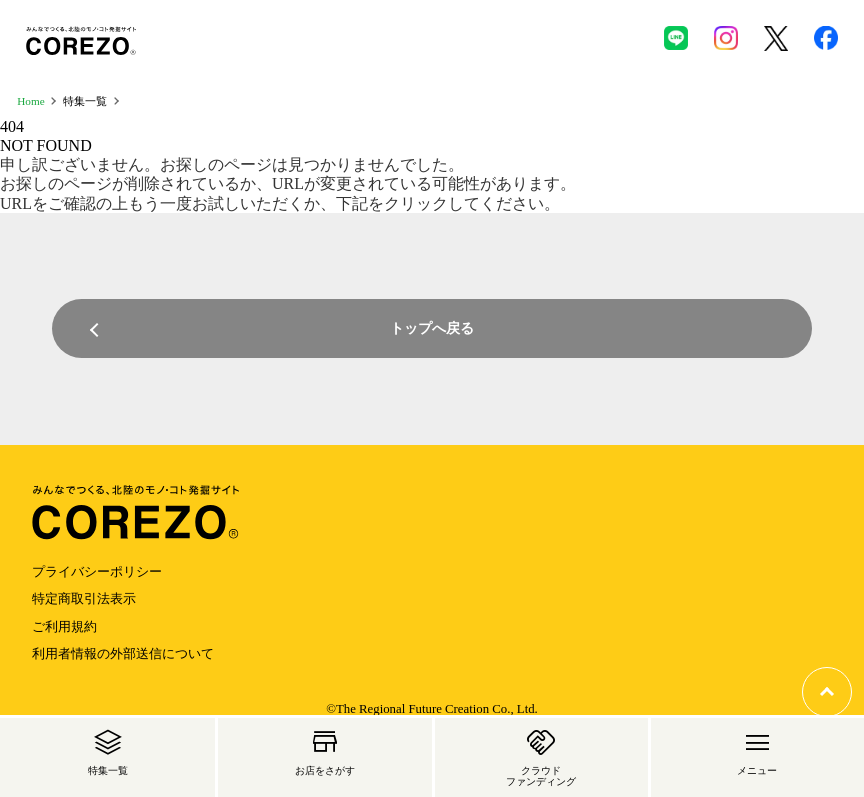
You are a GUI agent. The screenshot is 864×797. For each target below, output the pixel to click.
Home (30, 101)
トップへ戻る (432, 328)
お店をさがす (325, 749)
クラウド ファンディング (541, 755)
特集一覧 (107, 749)
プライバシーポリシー (97, 572)
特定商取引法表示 (84, 599)
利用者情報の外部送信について (123, 654)
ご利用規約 (64, 627)
